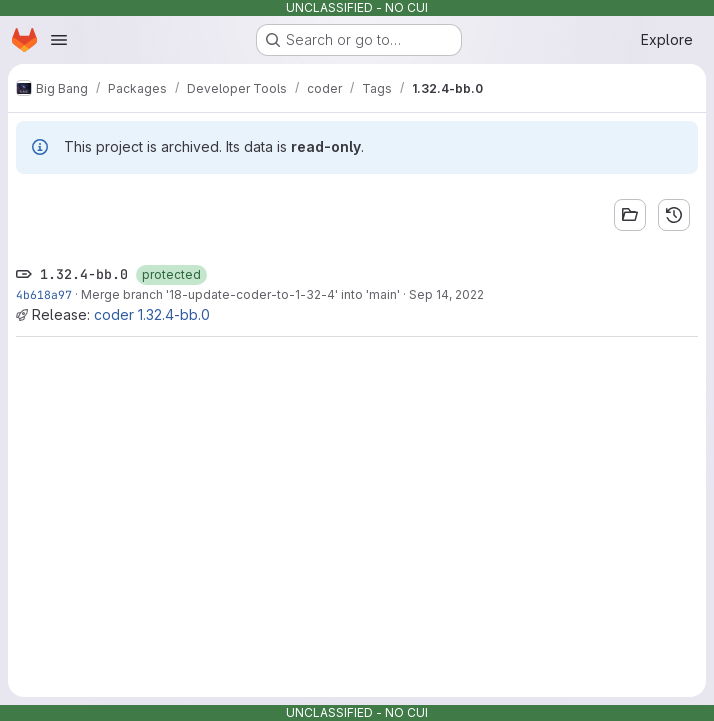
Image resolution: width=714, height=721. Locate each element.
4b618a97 (44, 294)
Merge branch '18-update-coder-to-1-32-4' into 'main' (240, 294)
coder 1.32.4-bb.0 (152, 314)
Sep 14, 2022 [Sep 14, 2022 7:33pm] (446, 294)
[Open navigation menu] (59, 40)
